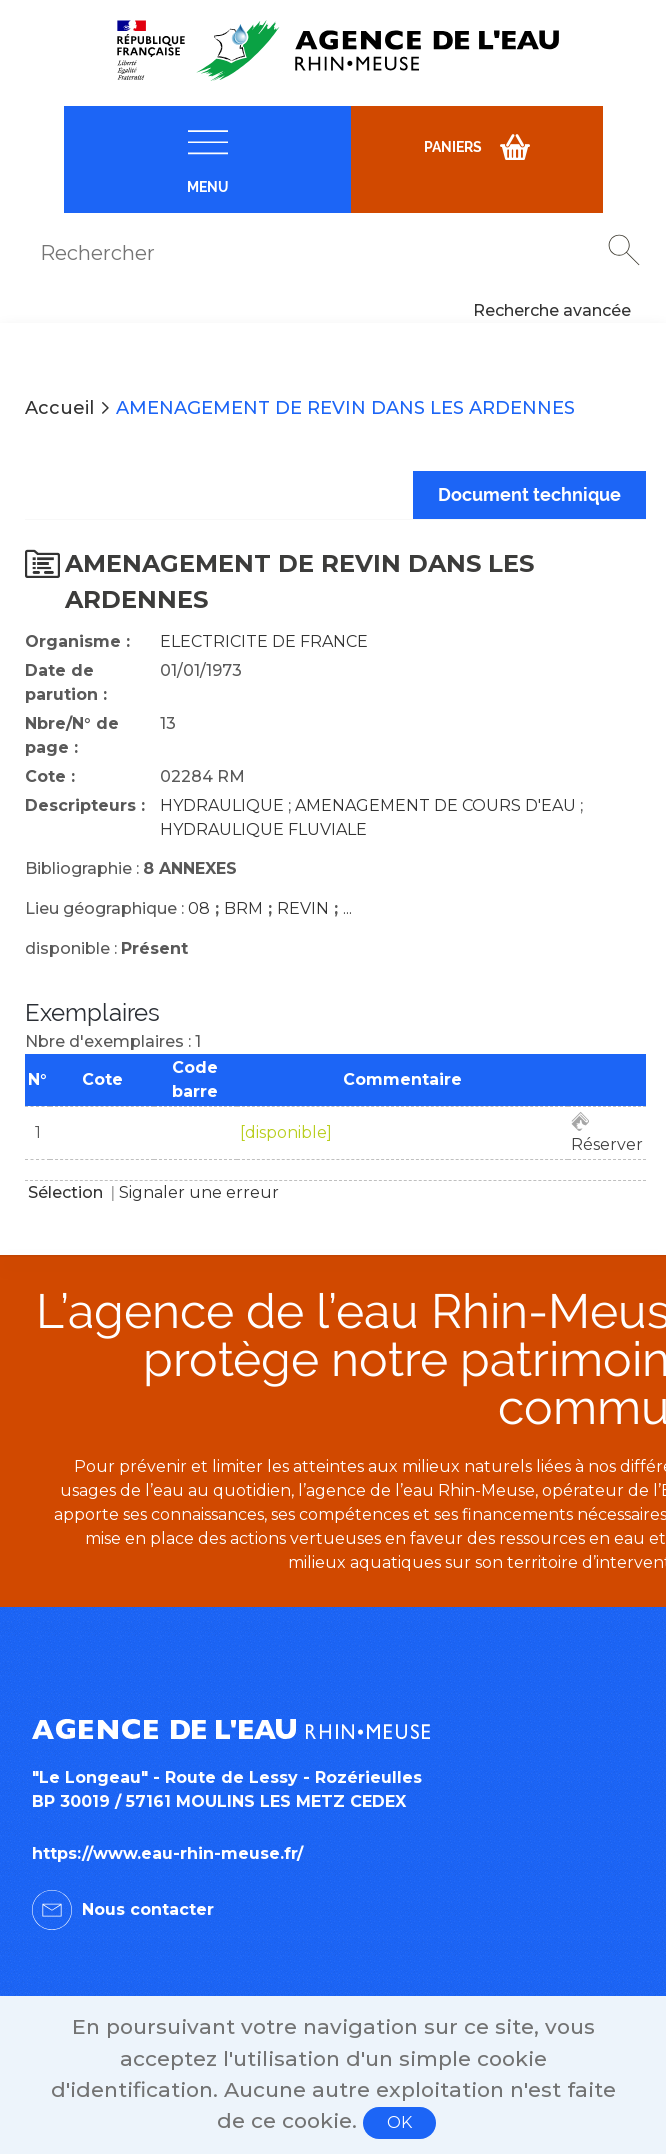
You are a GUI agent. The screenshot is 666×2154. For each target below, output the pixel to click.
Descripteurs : (85, 805)
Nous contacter (148, 1909)
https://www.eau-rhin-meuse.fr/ (167, 1853)
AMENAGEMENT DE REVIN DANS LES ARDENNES (345, 408)
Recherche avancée (552, 310)
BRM (243, 908)
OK (399, 2122)
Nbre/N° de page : (72, 735)
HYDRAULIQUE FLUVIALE (263, 829)
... (347, 908)
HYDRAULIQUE (222, 805)
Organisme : (77, 641)
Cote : (50, 776)
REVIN (303, 908)
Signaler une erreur (199, 1192)
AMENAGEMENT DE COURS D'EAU (435, 805)
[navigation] (207, 159)
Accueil (59, 408)
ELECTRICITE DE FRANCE (264, 641)
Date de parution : (66, 682)
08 (199, 908)
